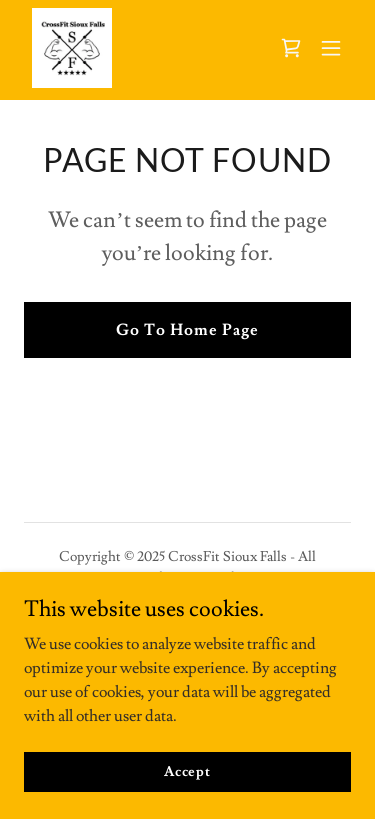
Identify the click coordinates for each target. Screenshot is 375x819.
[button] (331, 48)
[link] (72, 48)
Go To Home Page (187, 330)
